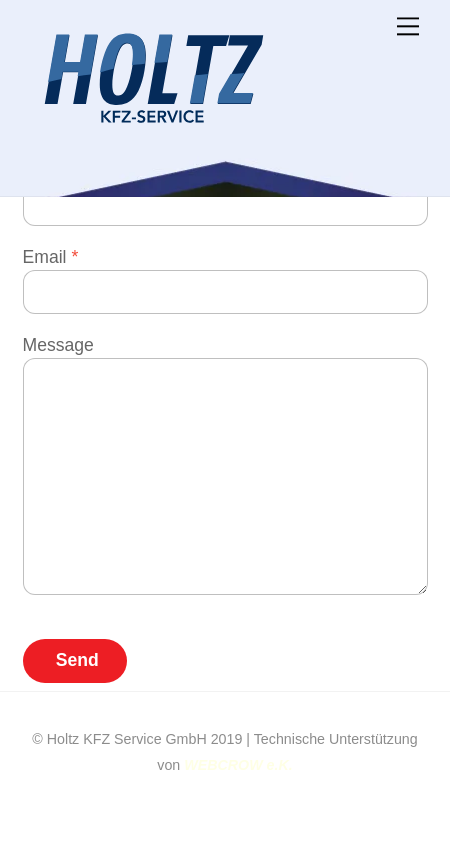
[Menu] (408, 26)
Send (77, 660)
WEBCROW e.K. (238, 765)
